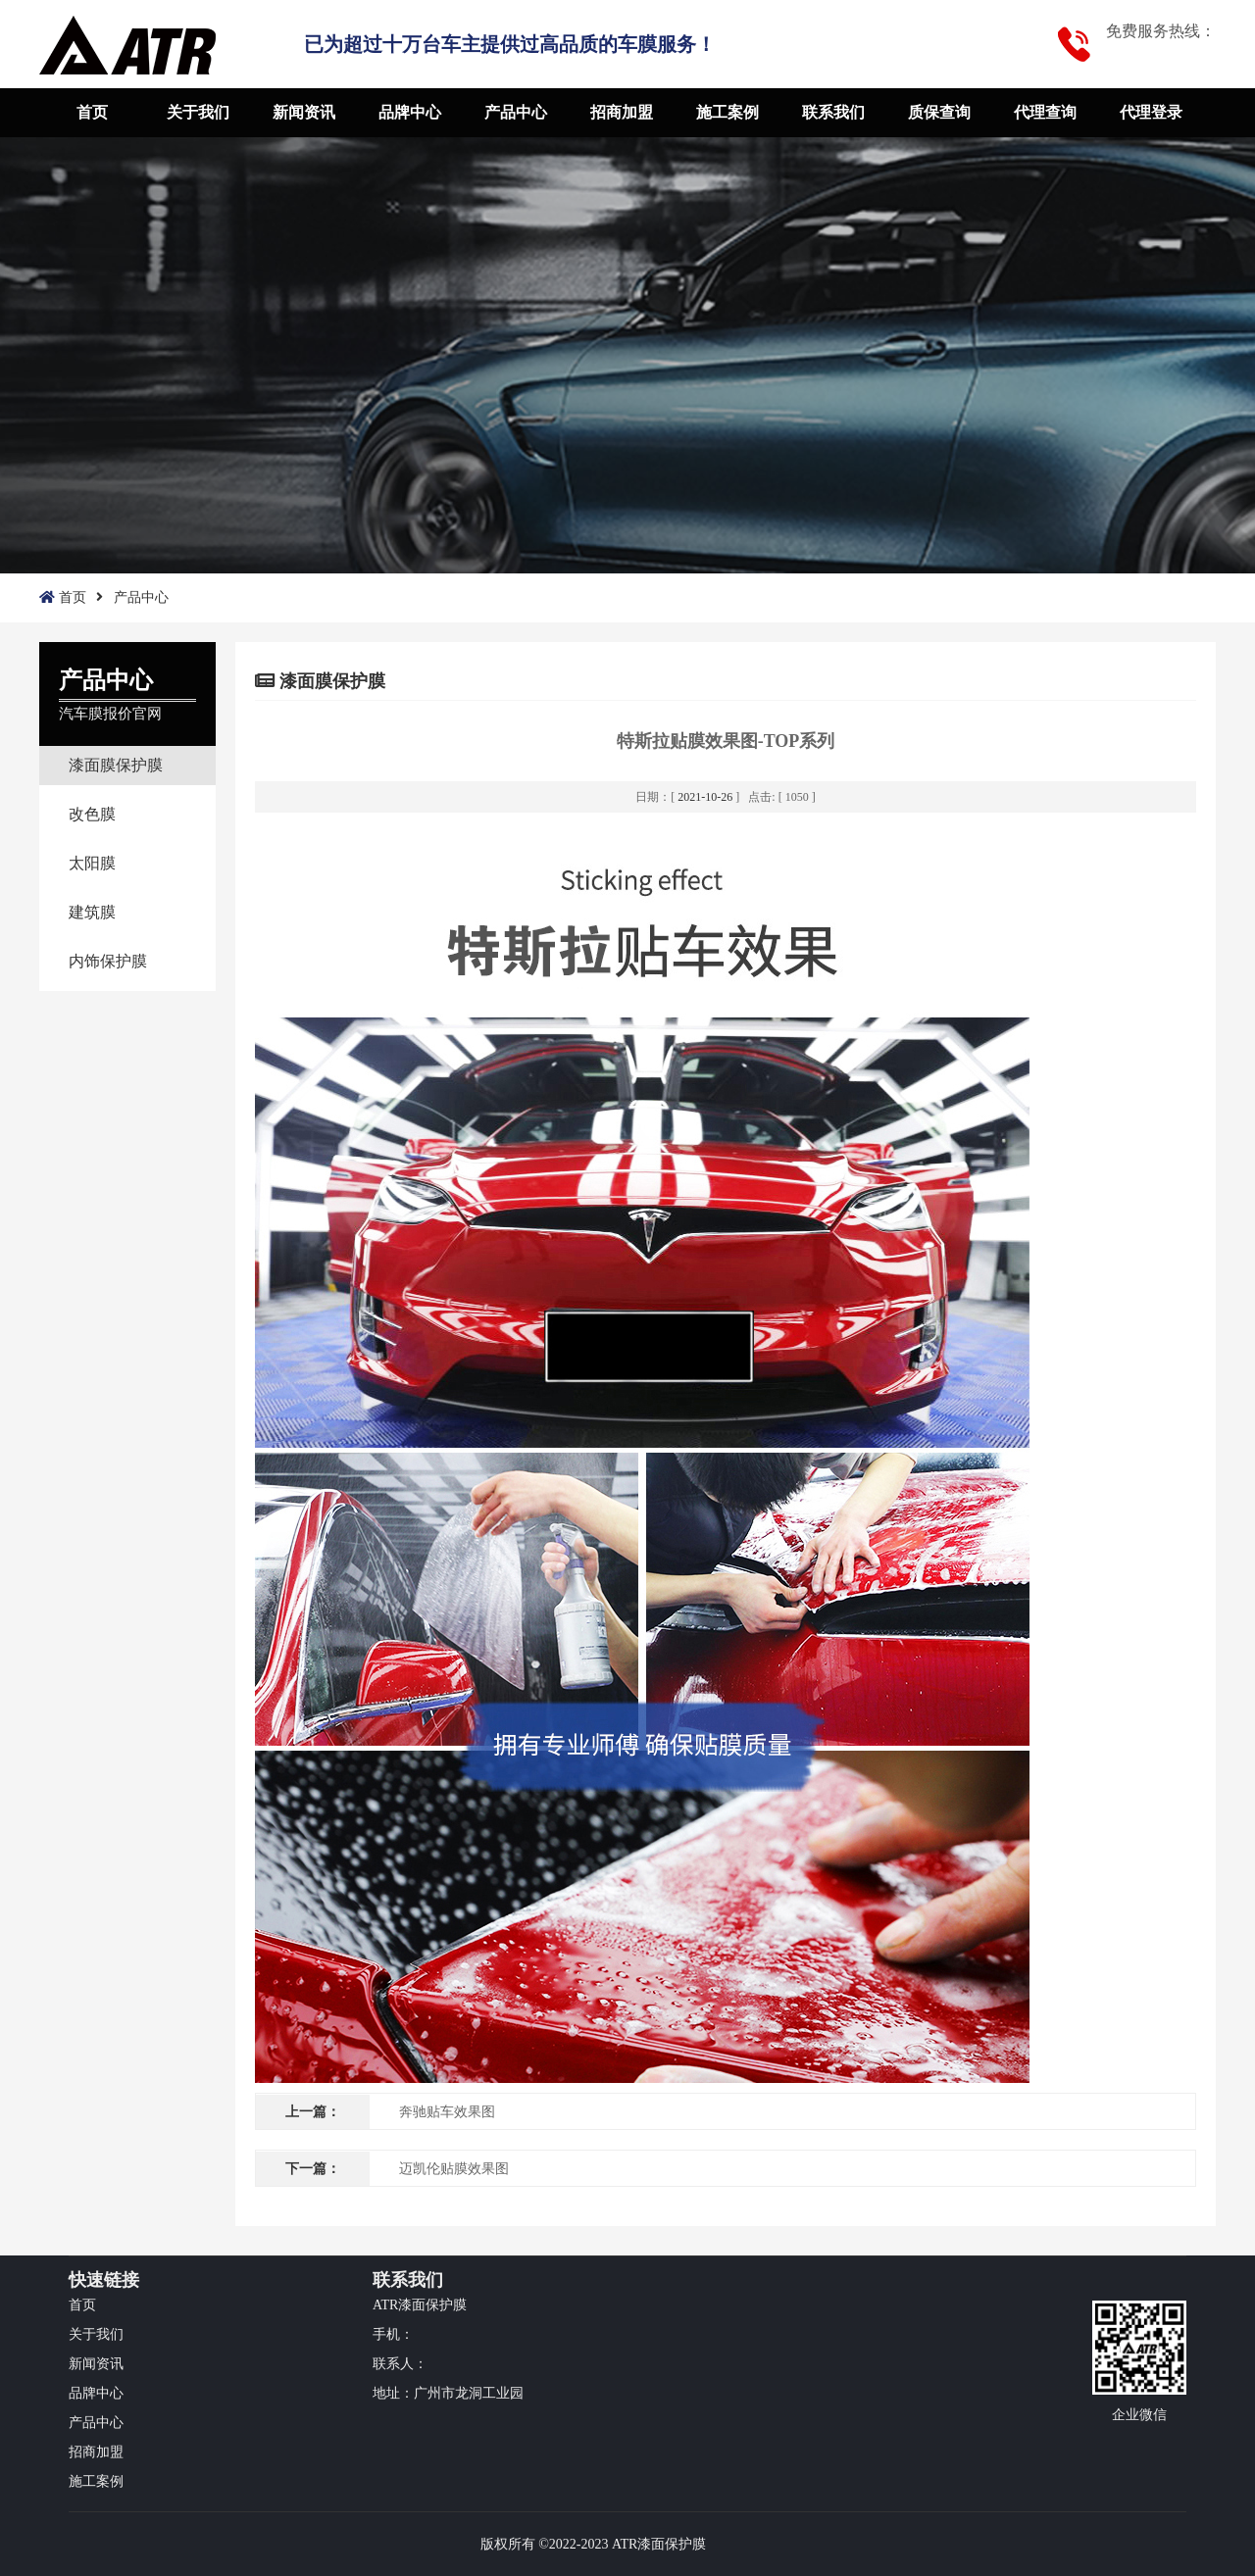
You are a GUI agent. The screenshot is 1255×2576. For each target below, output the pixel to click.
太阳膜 (92, 863)
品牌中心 (409, 112)
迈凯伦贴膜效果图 (454, 2168)
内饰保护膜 (108, 961)
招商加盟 (621, 112)
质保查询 (939, 112)
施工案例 (727, 112)
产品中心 (515, 112)
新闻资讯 (304, 112)
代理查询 (1045, 112)
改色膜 (92, 814)
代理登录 (1151, 112)
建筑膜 (92, 912)
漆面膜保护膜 (116, 765)
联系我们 (833, 112)
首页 (92, 112)
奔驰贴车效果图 (447, 2112)
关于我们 (198, 112)
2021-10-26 (705, 797)
